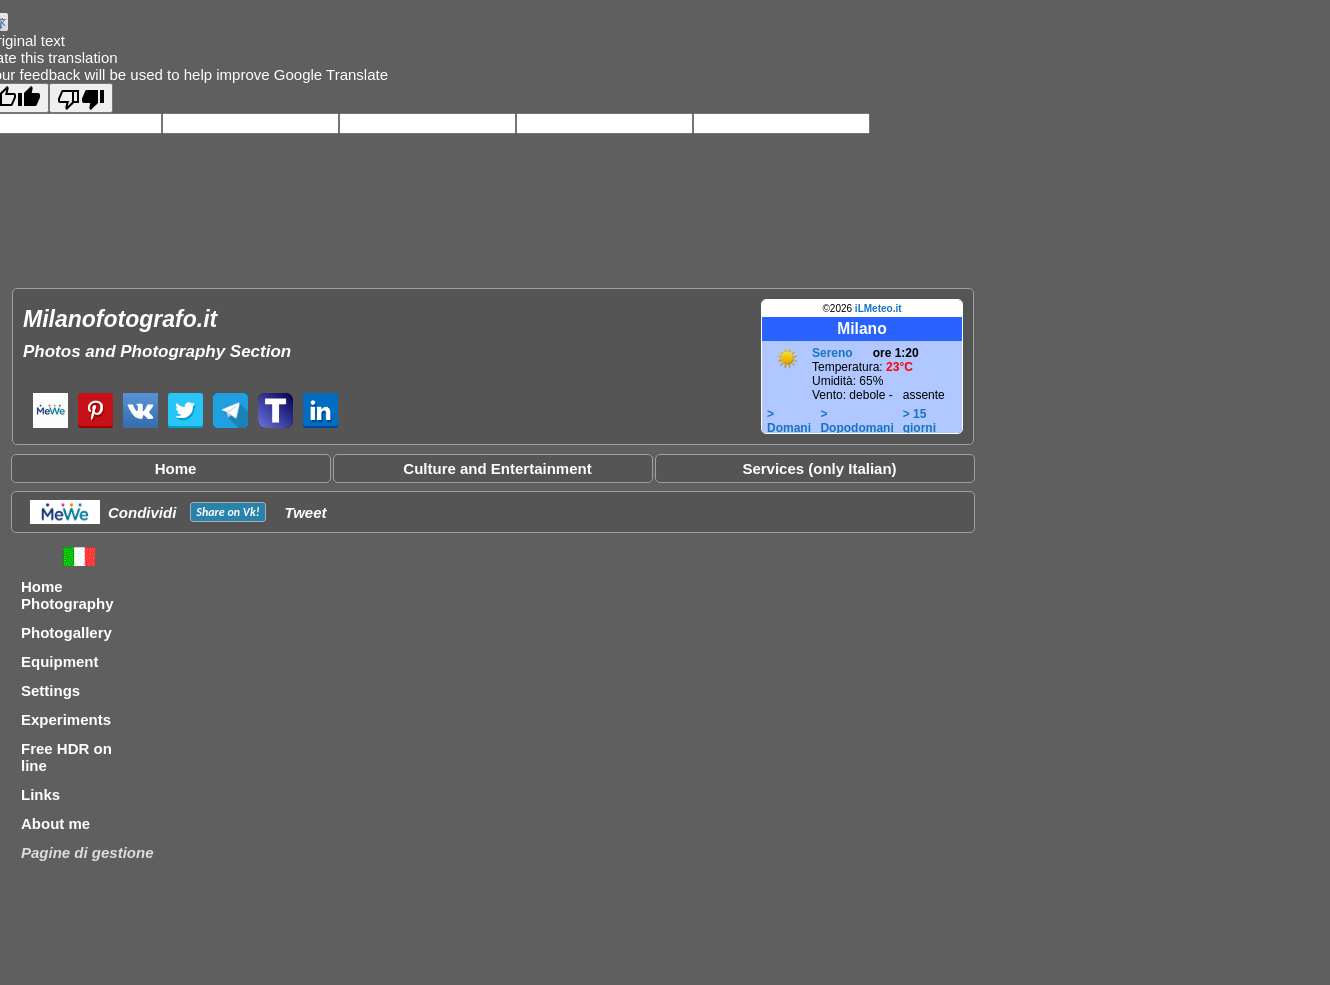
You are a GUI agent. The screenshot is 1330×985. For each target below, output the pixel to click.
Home (176, 468)
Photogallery (66, 632)
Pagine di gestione (87, 852)
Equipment (60, 661)
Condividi (142, 512)
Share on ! (227, 512)
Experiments (66, 719)
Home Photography (67, 595)
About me (55, 823)
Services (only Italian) (819, 468)
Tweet (306, 512)
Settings (50, 690)
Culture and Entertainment (497, 468)
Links (40, 794)
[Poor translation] (81, 98)
